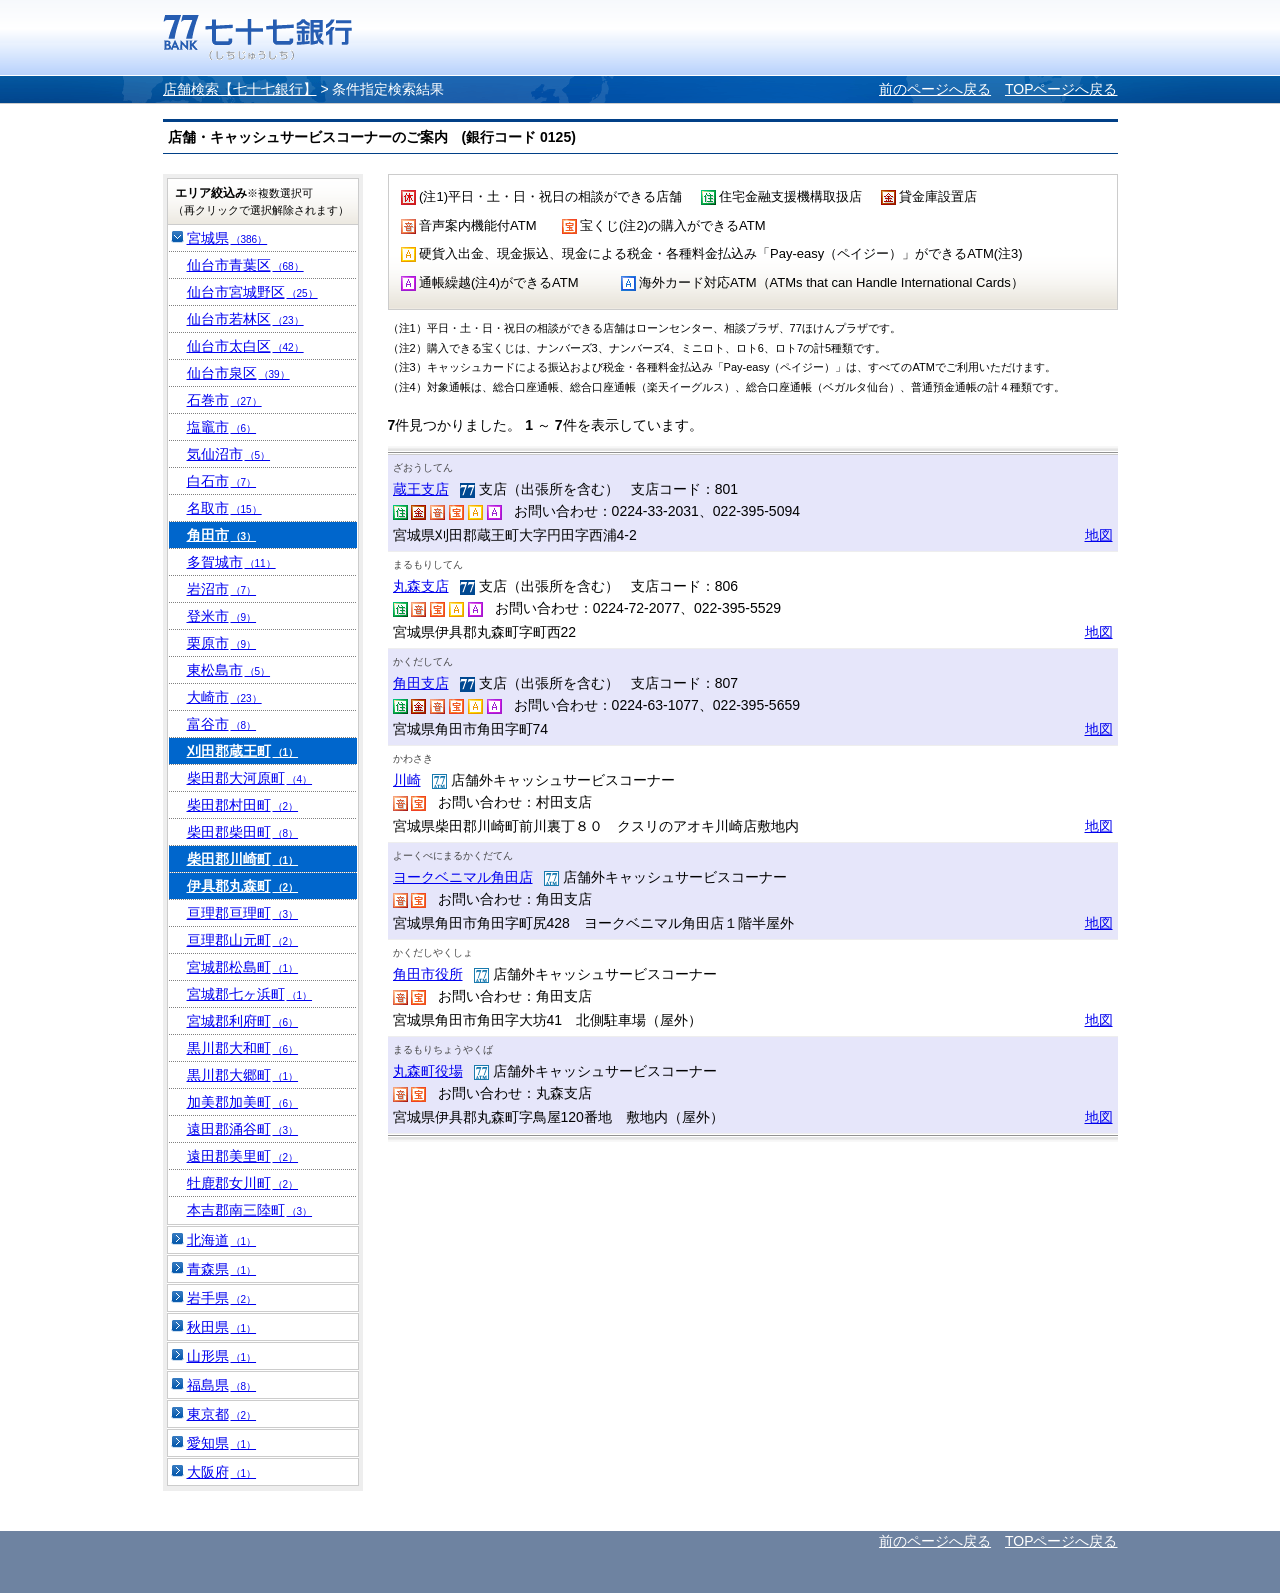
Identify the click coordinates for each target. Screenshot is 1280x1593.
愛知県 (222, 1443)
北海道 (222, 1240)
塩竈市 (222, 427)
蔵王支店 (421, 489)
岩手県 (222, 1298)
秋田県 (222, 1327)
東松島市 (229, 670)
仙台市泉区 (238, 373)
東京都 (222, 1414)
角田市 (222, 535)
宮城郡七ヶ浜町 (250, 994)
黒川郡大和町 (243, 1048)
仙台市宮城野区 (252, 292)
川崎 (407, 780)
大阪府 (222, 1472)
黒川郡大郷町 (243, 1075)
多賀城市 (231, 562)
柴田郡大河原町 (250, 778)
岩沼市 (222, 589)
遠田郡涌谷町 (243, 1129)
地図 (1099, 535)
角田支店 (421, 683)
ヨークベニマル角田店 (463, 877)
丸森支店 (421, 586)
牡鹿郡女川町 (243, 1183)
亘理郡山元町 (243, 940)
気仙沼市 (229, 454)
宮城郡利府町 (243, 1021)
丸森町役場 (428, 1071)
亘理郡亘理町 (243, 913)
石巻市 (224, 400)
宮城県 (227, 238)
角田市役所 (428, 974)
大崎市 (224, 697)
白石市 (222, 481)
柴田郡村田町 (243, 805)
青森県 (222, 1269)
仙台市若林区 (245, 319)
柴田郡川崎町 (243, 859)
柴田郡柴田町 (243, 832)
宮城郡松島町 (243, 967)
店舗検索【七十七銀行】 (240, 89)
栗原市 (222, 643)
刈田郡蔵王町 (243, 751)
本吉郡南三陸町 (250, 1210)
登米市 (222, 616)
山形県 (222, 1356)
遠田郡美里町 (243, 1156)
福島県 (222, 1385)
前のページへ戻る (935, 89)
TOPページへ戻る (1061, 89)
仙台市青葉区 (245, 265)
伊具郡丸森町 (243, 886)
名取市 (224, 508)
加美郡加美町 (243, 1102)
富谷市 (222, 724)
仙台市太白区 (245, 346)
